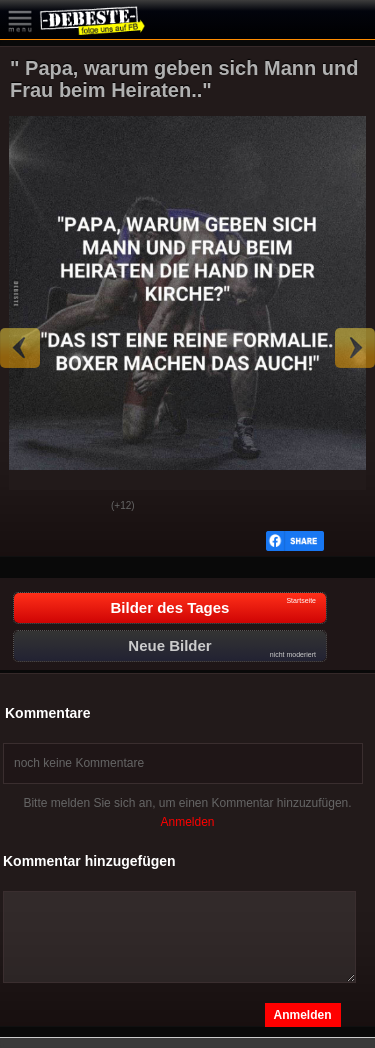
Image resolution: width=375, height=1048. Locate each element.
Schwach (81, 507)
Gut (31, 507)
